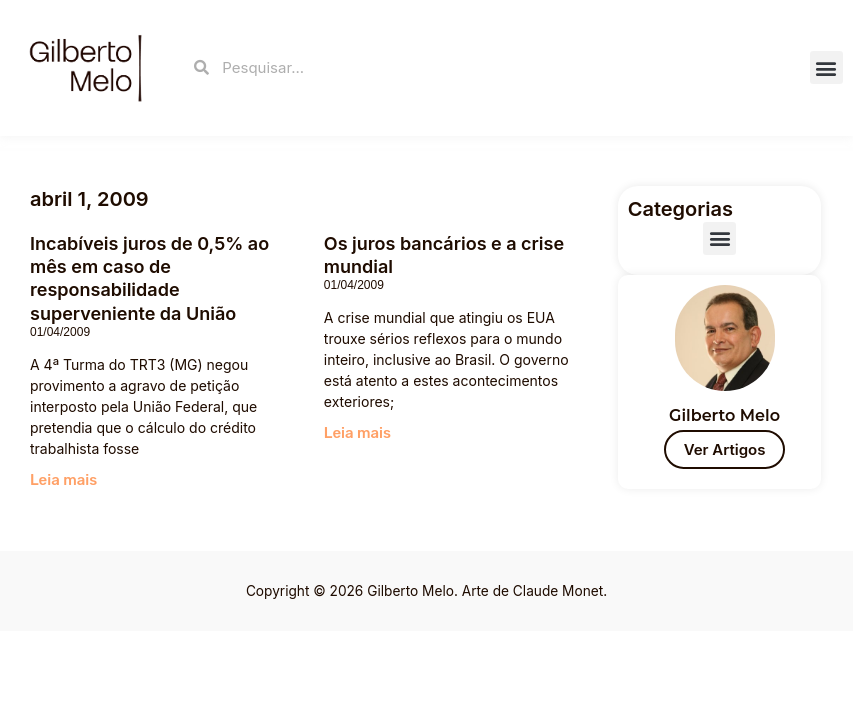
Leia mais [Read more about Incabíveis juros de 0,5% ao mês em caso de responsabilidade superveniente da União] (63, 480)
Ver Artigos (725, 449)
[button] (826, 67)
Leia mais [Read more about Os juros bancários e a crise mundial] (357, 433)
